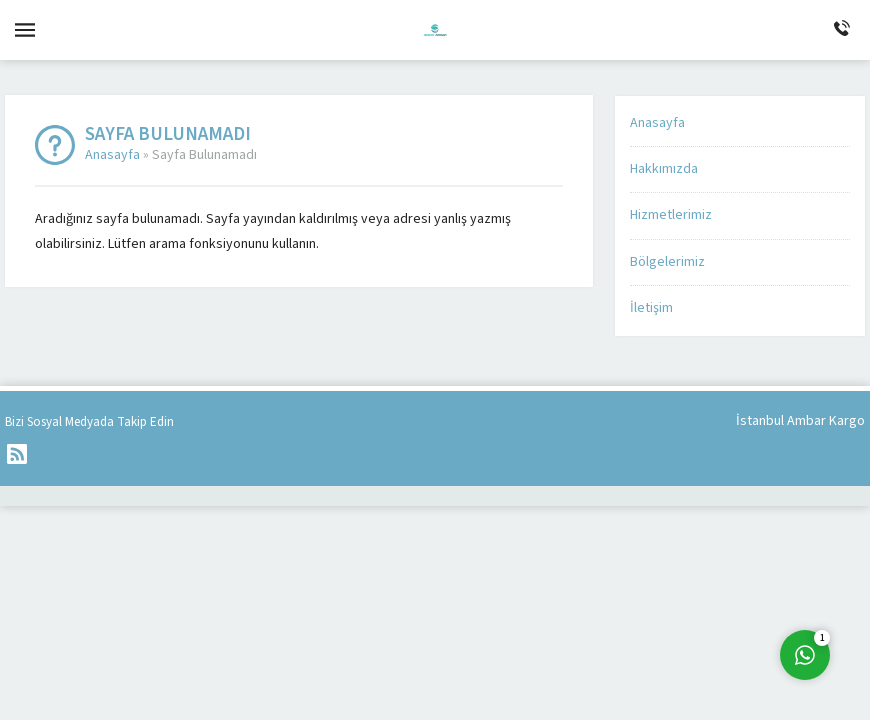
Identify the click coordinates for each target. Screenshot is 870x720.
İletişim (651, 308)
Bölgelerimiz (667, 262)
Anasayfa (112, 155)
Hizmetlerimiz (671, 215)
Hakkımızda (664, 169)
